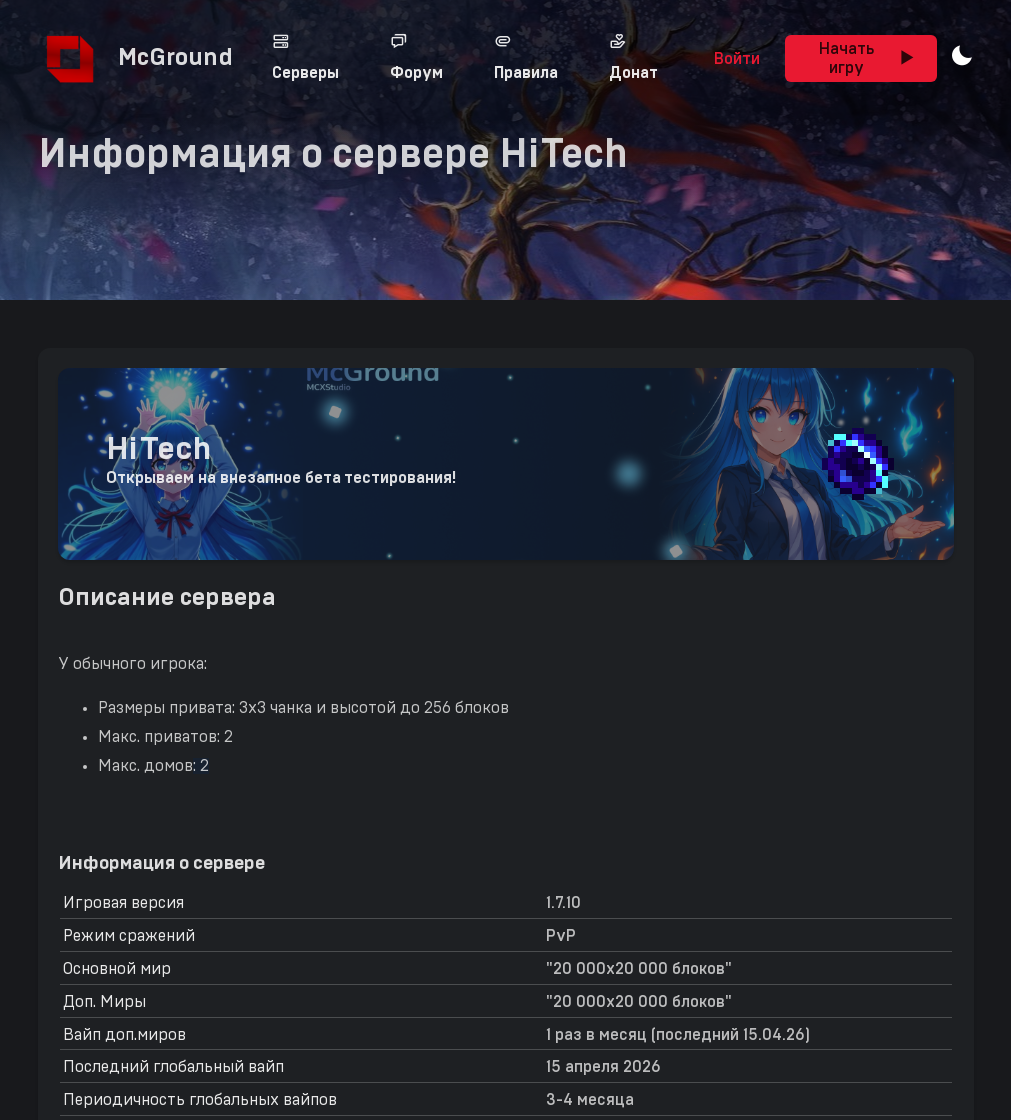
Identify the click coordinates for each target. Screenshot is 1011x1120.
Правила (526, 57)
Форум (416, 57)
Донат (633, 57)
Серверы (305, 57)
